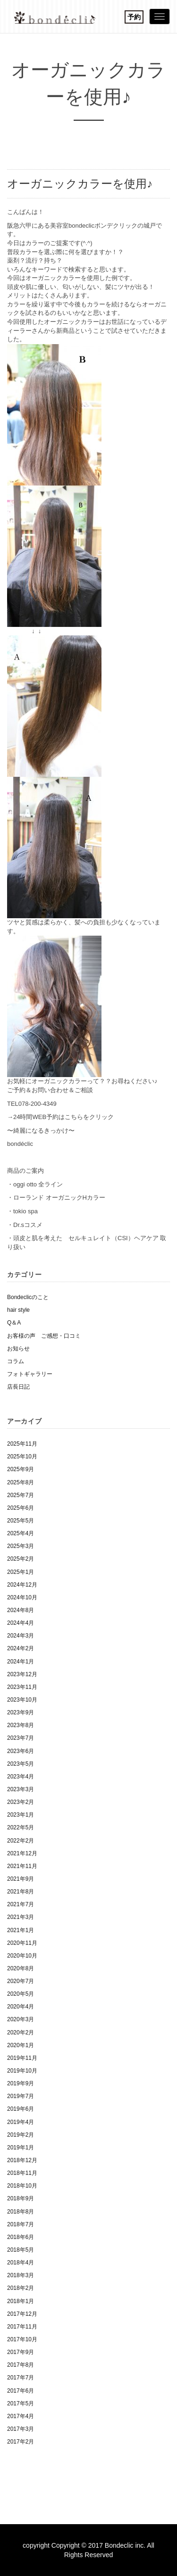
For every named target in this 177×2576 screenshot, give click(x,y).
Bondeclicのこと (28, 1297)
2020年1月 (20, 2045)
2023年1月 (20, 1814)
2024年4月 (20, 1623)
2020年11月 (22, 1943)
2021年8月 (20, 1891)
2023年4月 (20, 1776)
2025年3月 (20, 1546)
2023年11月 (22, 1687)
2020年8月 (20, 1968)
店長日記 (18, 1386)
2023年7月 (20, 1738)
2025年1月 (20, 1572)
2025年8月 (20, 1482)
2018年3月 (20, 2275)
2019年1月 (20, 2147)
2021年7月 (20, 1904)
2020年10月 (22, 1955)
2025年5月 (20, 1520)
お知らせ (18, 1348)
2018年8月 (20, 2211)
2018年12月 (22, 2160)
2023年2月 (20, 1802)
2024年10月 (22, 1597)
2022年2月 (20, 1840)
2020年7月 (20, 1981)
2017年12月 (22, 2314)
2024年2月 (20, 1648)
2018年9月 (20, 2198)
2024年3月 (20, 1635)
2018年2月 (20, 2288)
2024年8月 (20, 1610)
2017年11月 (22, 2326)
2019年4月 (20, 2122)
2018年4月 (20, 2262)
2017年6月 (20, 2390)
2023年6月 (20, 1751)
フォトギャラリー (29, 1374)
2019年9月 (20, 2083)
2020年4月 (20, 2006)
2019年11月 (22, 2058)
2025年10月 (22, 1456)
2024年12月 (22, 1584)
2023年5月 (20, 1764)
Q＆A (14, 1322)
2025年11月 (22, 1443)
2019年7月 (20, 2096)
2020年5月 (20, 1994)
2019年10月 (22, 2070)
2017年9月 (20, 2352)
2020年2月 (20, 2032)
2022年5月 (20, 1827)
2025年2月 (20, 1558)
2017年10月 (22, 2339)
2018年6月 (20, 2237)
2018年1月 (20, 2301)
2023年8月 (20, 1725)
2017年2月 (20, 2441)
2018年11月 (22, 2173)
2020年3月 (20, 2019)
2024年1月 (20, 1661)
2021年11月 (22, 1866)
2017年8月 (20, 2365)
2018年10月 (22, 2185)
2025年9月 (20, 1469)
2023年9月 (20, 1712)
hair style (18, 1310)
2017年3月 (20, 2429)
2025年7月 (20, 1495)
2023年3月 (20, 1789)
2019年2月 (20, 2135)
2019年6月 (20, 2109)
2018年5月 (20, 2250)
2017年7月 (20, 2377)
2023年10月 (22, 1699)
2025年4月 (20, 1533)
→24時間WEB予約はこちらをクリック (60, 1116)
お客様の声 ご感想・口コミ (44, 1336)
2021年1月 (20, 1930)
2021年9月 (20, 1879)
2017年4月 (20, 2416)
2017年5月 (20, 2403)
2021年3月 (20, 1917)
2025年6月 (20, 1508)
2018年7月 (20, 2224)
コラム (15, 1361)
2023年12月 (22, 1674)
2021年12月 (22, 1853)
